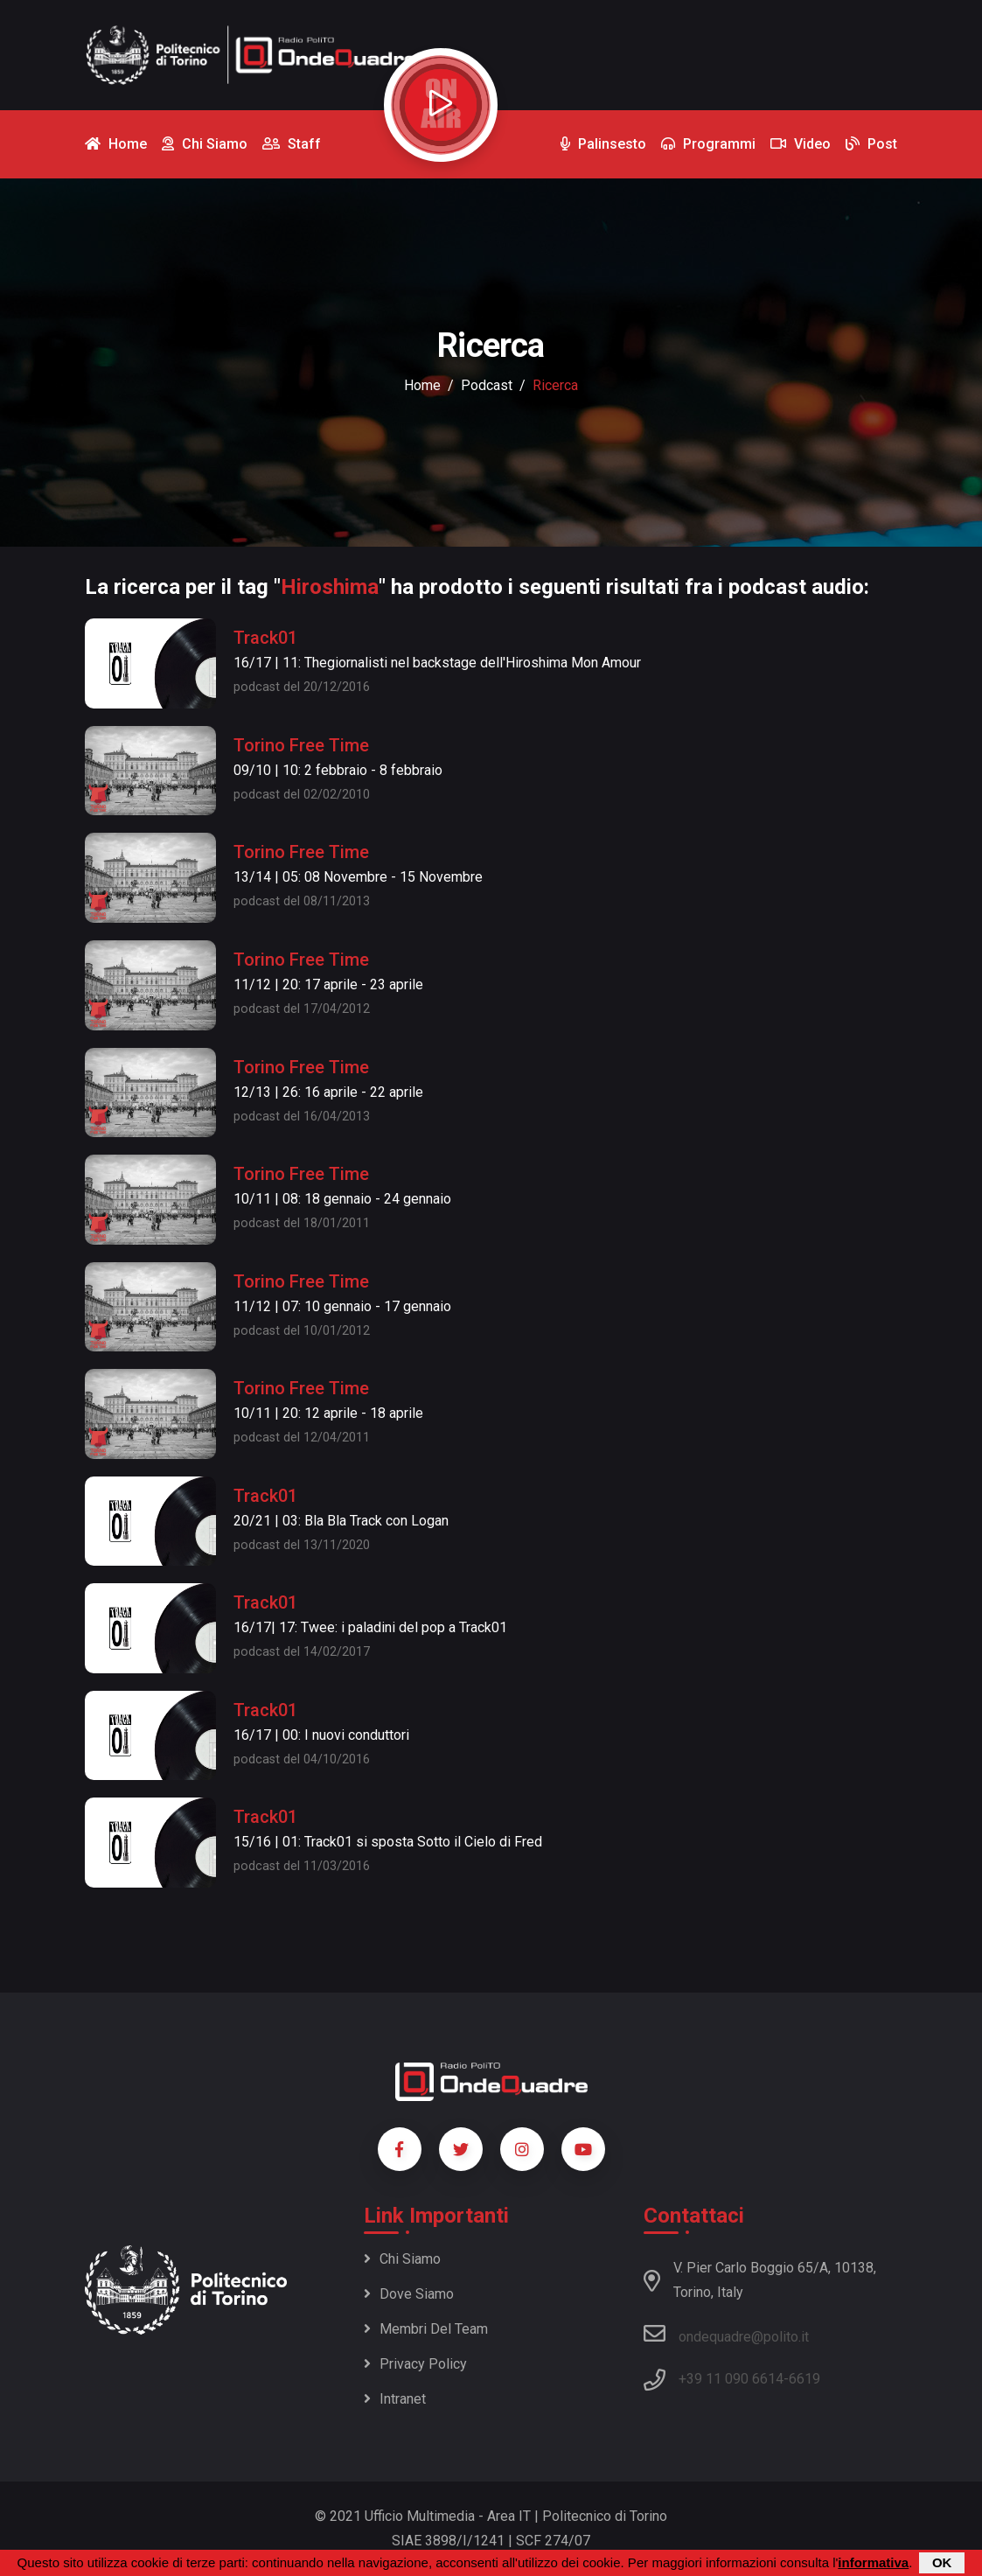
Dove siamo (409, 2294)
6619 (804, 2378)
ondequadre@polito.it (726, 2333)
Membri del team (426, 2329)
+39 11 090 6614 (731, 2378)
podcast (486, 385)
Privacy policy (415, 2364)
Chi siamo (402, 2259)
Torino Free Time (301, 745)
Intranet (395, 2399)
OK (942, 2563)
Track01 (265, 637)
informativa (873, 2563)
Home (422, 385)
